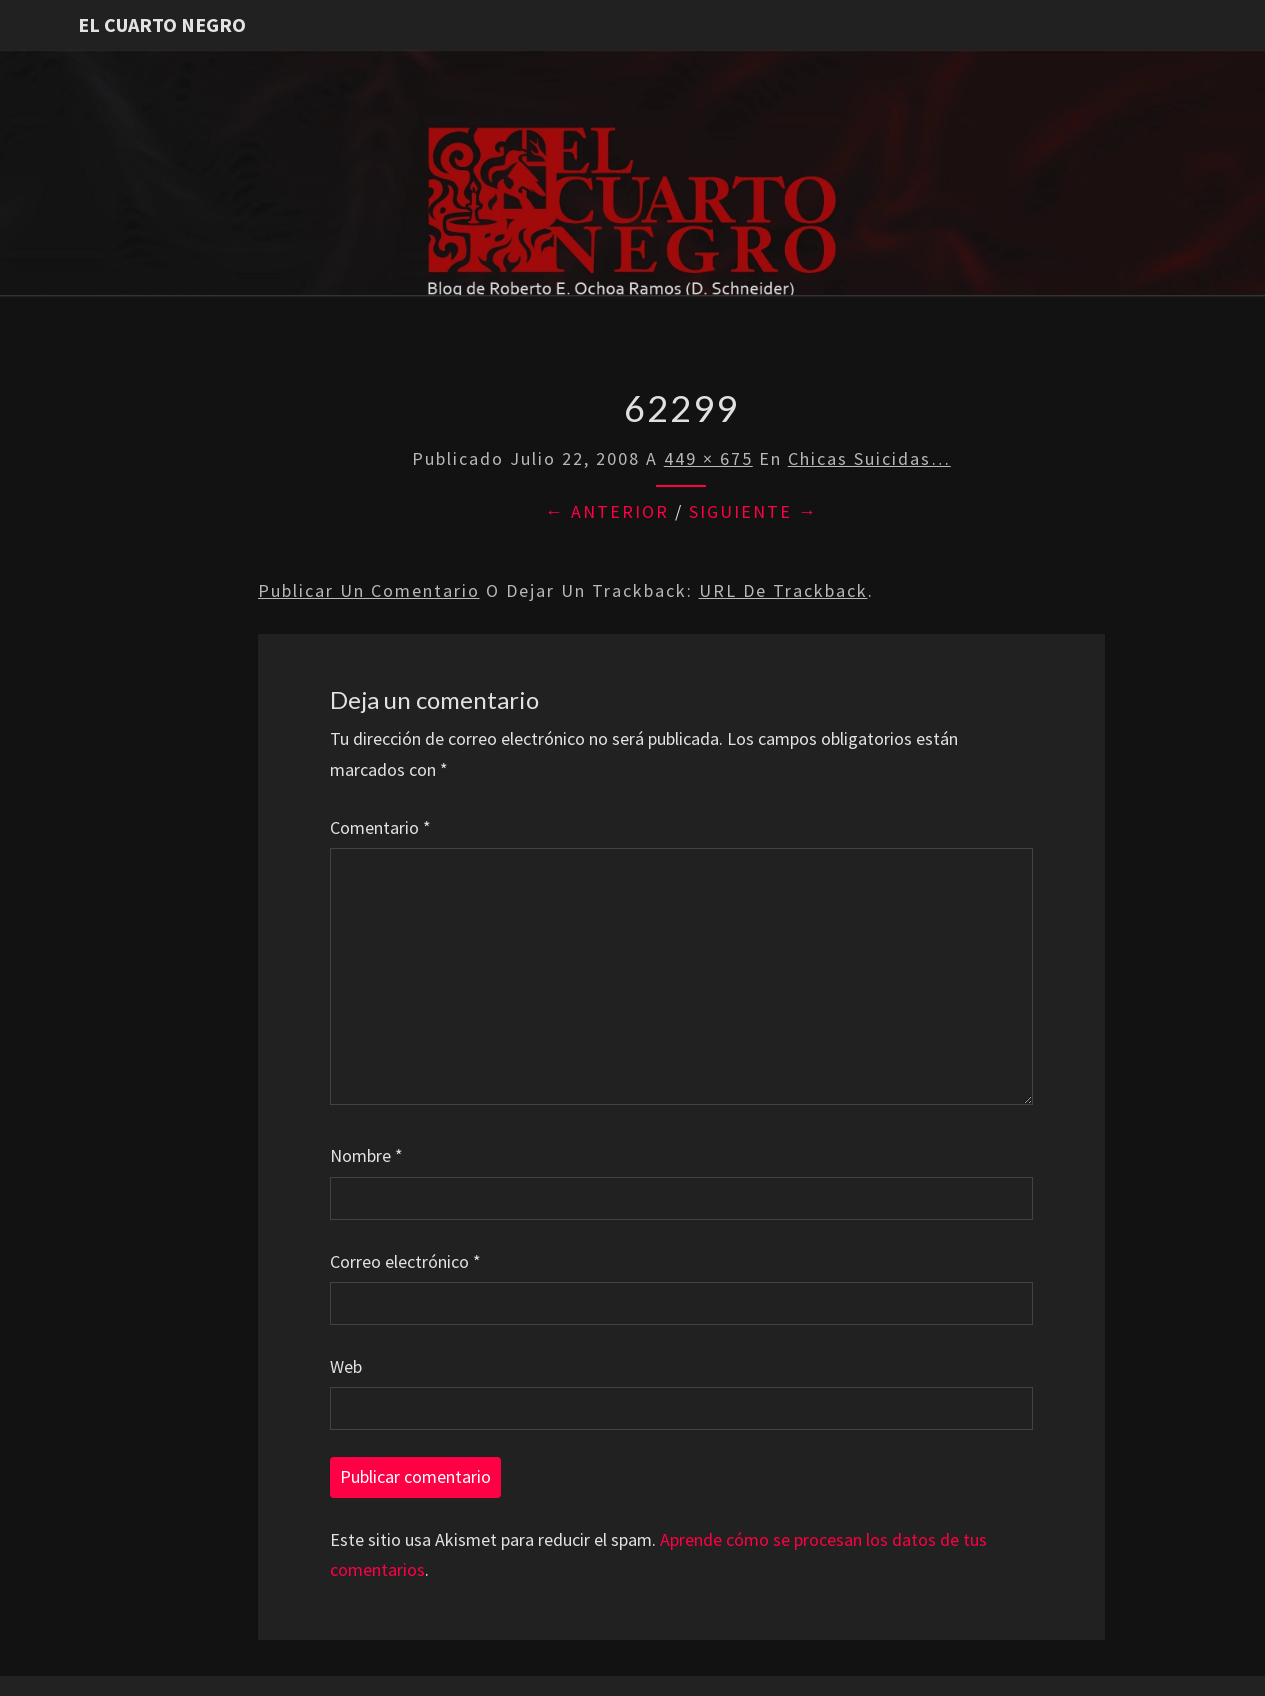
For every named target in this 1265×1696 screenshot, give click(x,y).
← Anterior (607, 511)
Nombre (366, 1155)
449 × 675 (708, 458)
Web (346, 1366)
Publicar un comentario (369, 590)
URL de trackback (783, 590)
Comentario (380, 827)
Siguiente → (753, 511)
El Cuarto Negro (162, 24)
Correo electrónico (405, 1261)
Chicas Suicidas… (869, 458)
